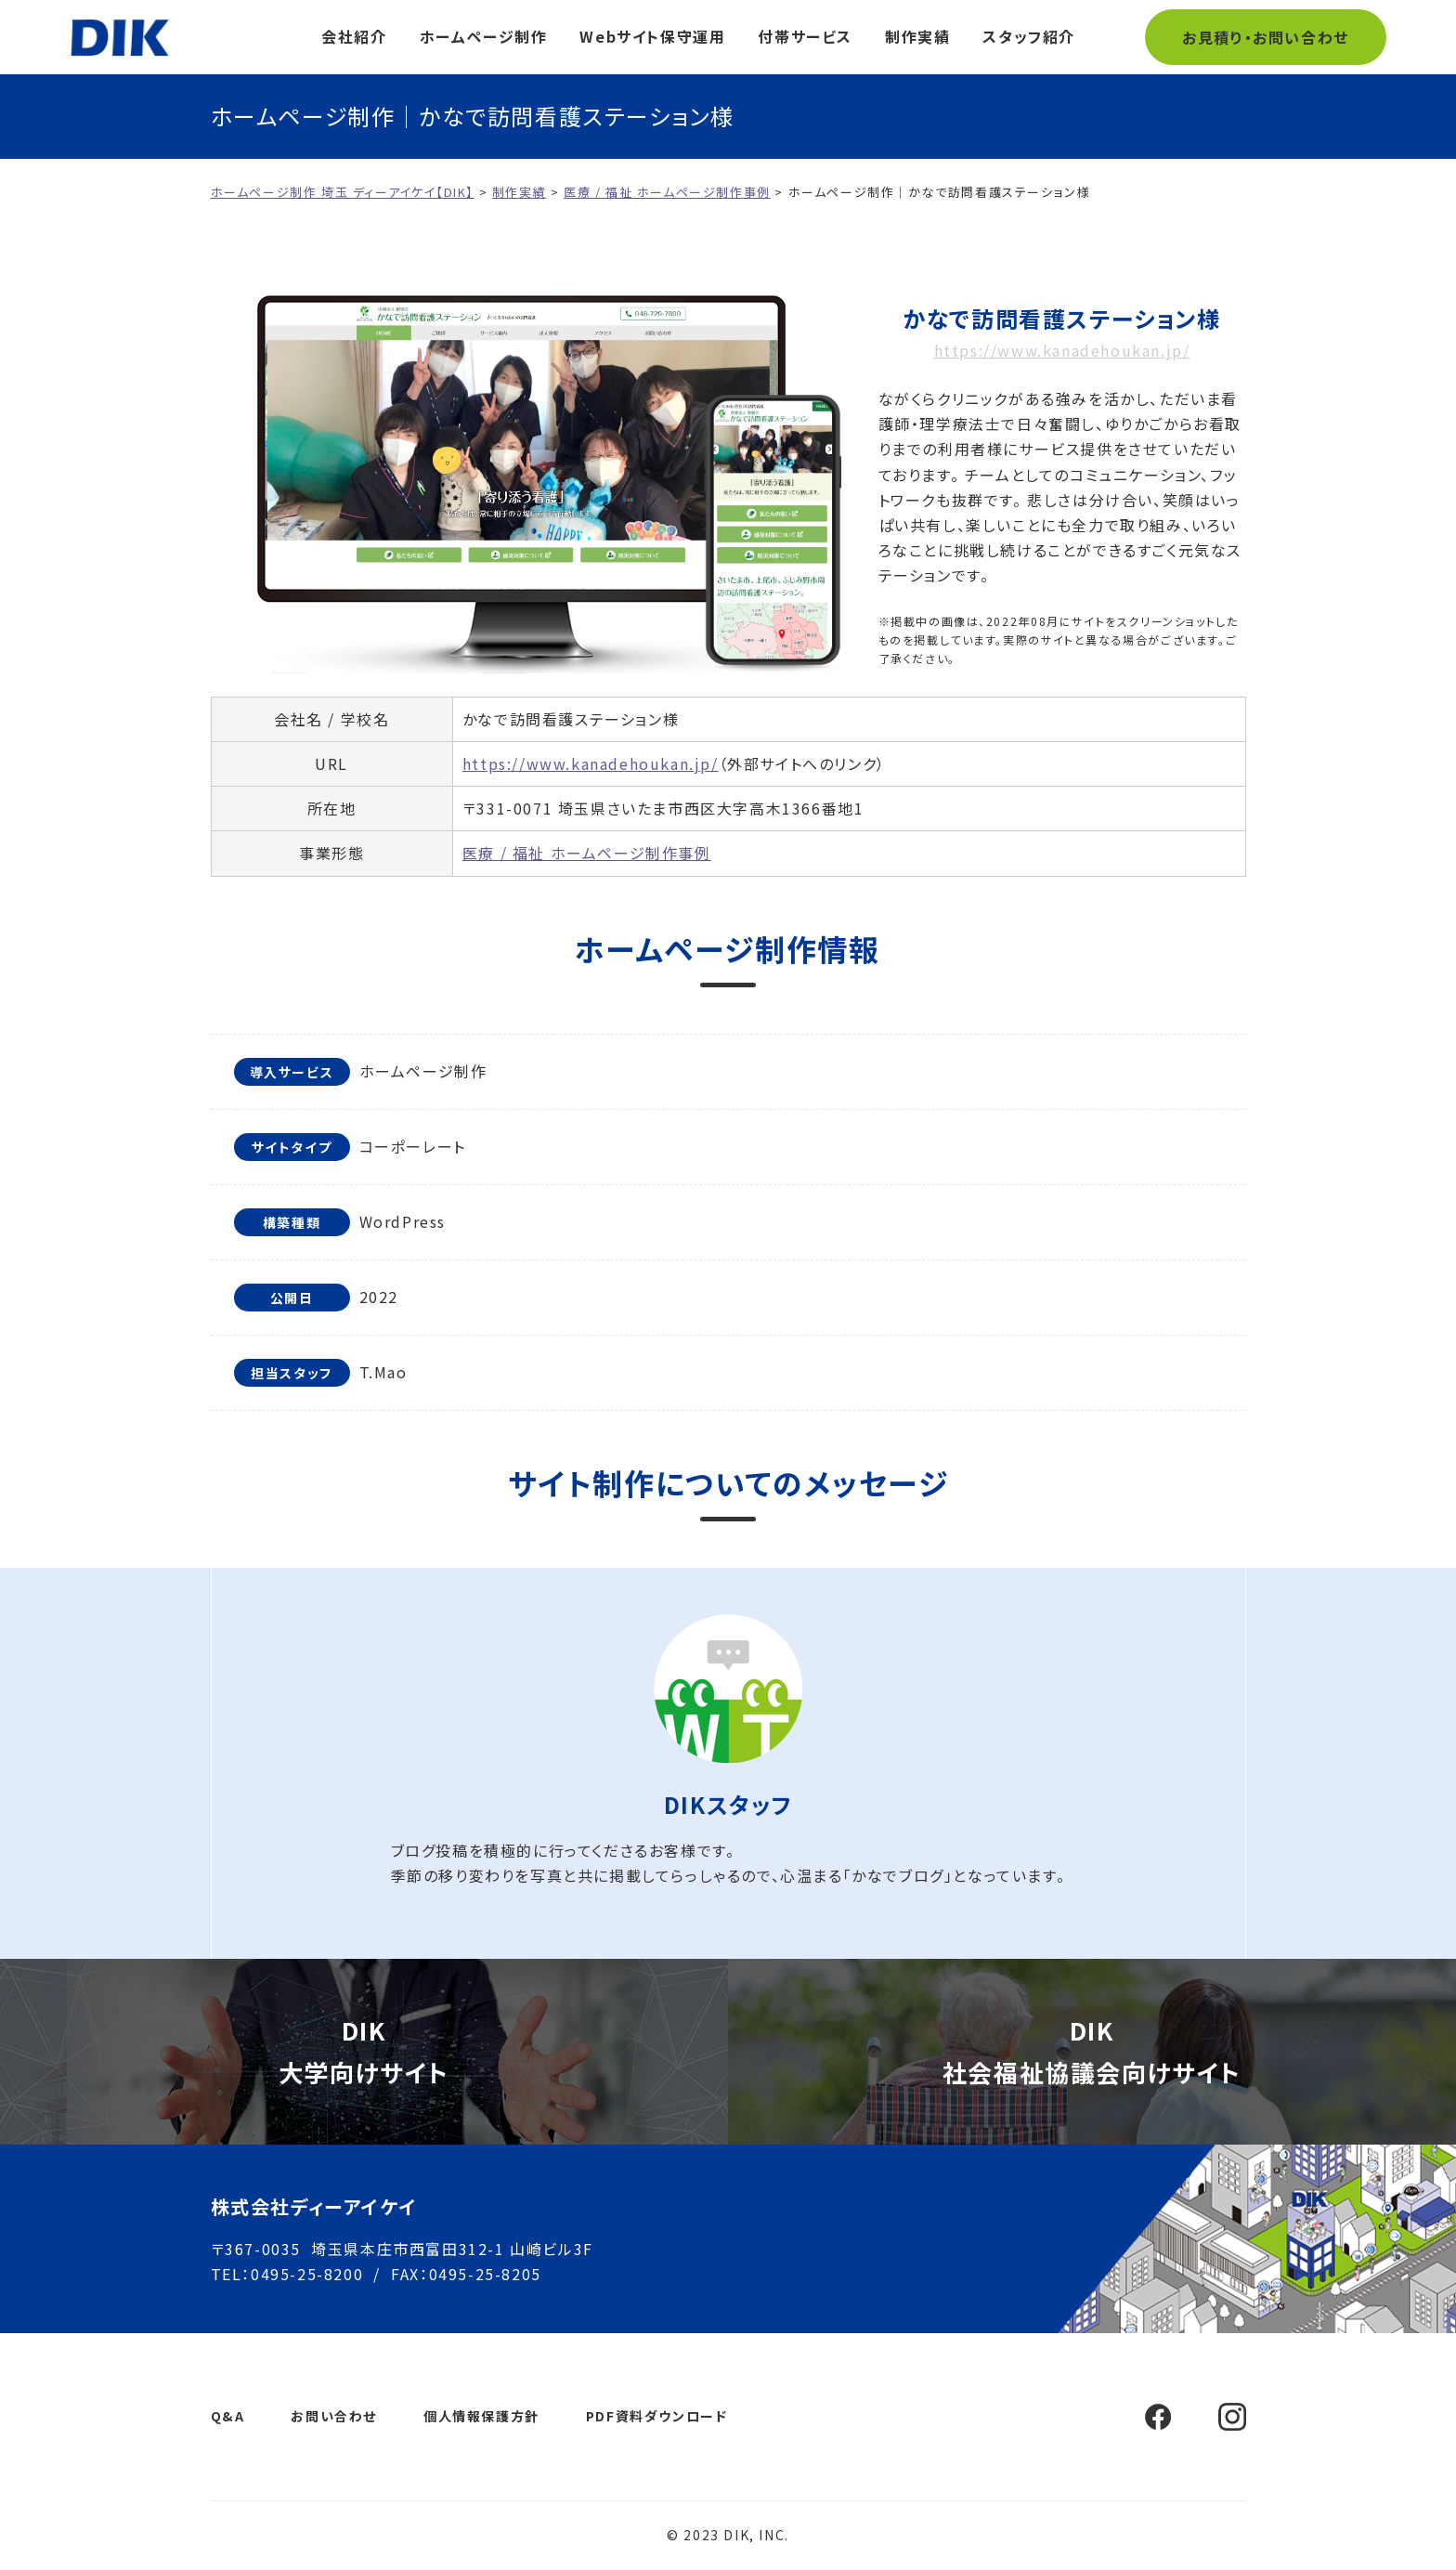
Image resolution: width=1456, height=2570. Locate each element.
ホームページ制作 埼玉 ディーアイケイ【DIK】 (120, 38)
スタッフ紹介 (1028, 36)
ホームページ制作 (484, 36)
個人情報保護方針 (481, 2416)
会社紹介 (353, 36)
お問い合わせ (334, 2416)
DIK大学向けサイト (364, 2050)
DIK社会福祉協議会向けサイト (1092, 2050)
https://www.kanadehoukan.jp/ (1062, 350)
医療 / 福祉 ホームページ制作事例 (586, 852)
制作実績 (917, 36)
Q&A (228, 2416)
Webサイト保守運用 (652, 36)
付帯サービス (805, 36)
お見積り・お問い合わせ (1265, 37)
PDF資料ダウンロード (657, 2416)
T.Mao (383, 1372)
